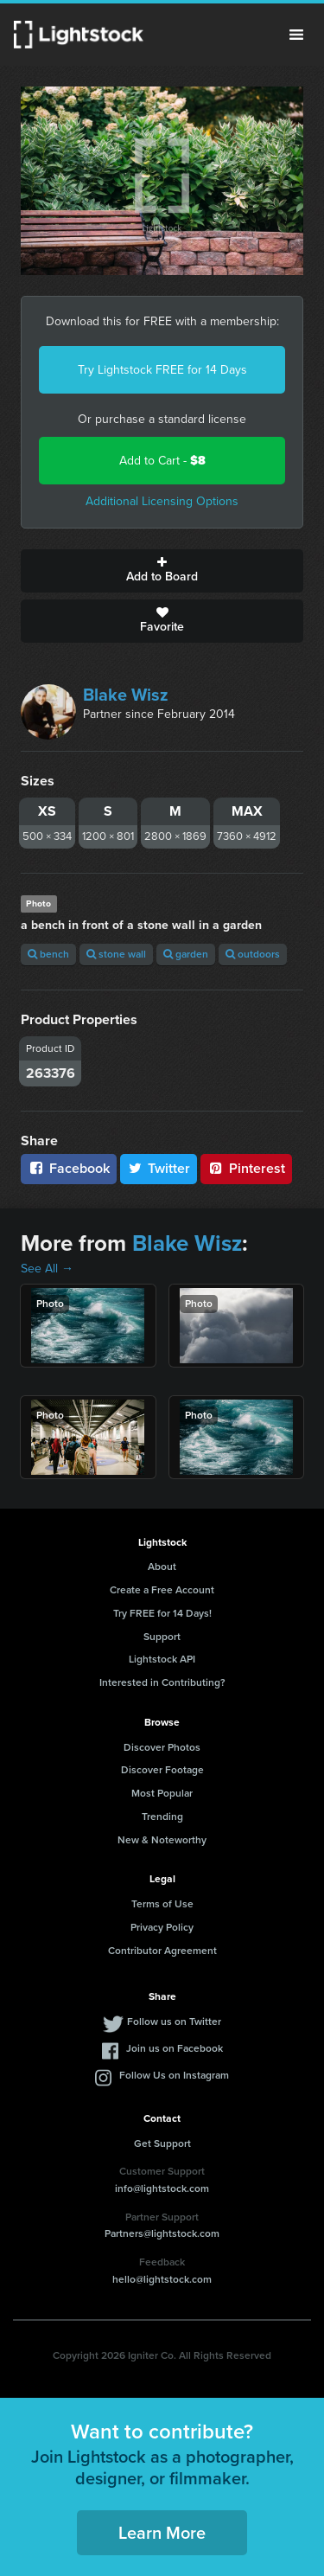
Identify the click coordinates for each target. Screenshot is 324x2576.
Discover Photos (162, 1747)
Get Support (162, 2143)
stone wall (116, 954)
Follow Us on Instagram (174, 2075)
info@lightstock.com (162, 2188)
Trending (162, 1816)
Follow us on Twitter (174, 2021)
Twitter (159, 1168)
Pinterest (246, 1168)
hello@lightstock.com (162, 2279)
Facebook (69, 1168)
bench (48, 954)
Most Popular (162, 1793)
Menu (296, 34)
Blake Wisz (125, 695)
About (162, 1566)
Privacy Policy (162, 1927)
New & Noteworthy (162, 1840)
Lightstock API (162, 1659)
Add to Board (162, 571)
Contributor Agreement (162, 1950)
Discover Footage (162, 1770)
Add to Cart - (162, 461)
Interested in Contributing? (162, 1682)
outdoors (253, 954)
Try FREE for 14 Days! (162, 1613)
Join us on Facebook (174, 2048)
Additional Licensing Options (162, 501)
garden (185, 954)
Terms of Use (162, 1904)
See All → (47, 1268)
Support (162, 1636)
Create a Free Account (162, 1590)
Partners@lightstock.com (162, 2233)
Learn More (162, 2533)
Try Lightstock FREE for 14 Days (162, 370)
